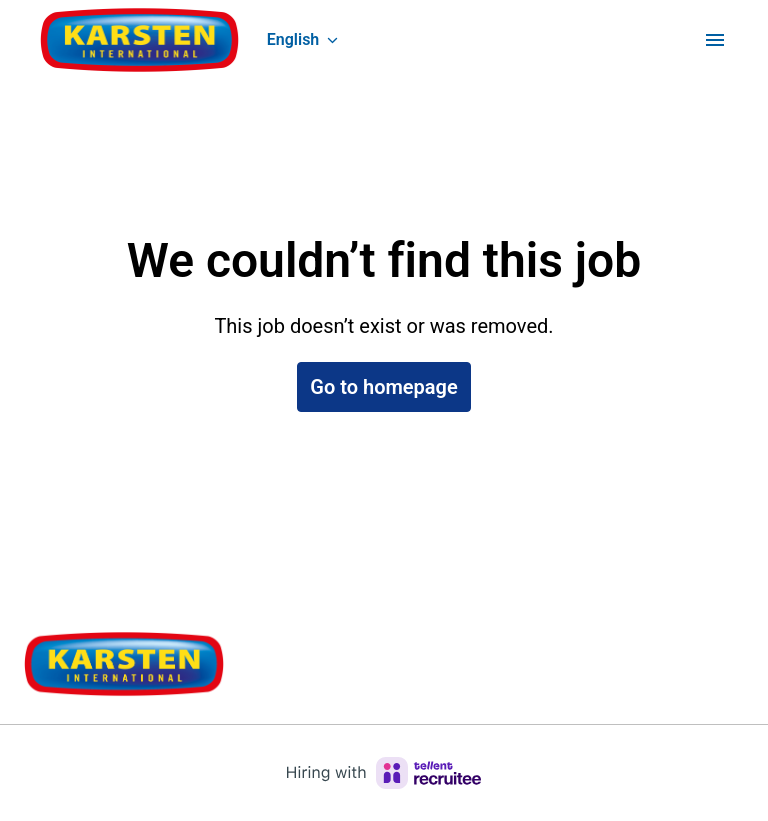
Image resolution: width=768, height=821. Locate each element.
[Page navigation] (715, 40)
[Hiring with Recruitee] (384, 773)
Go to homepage (383, 387)
